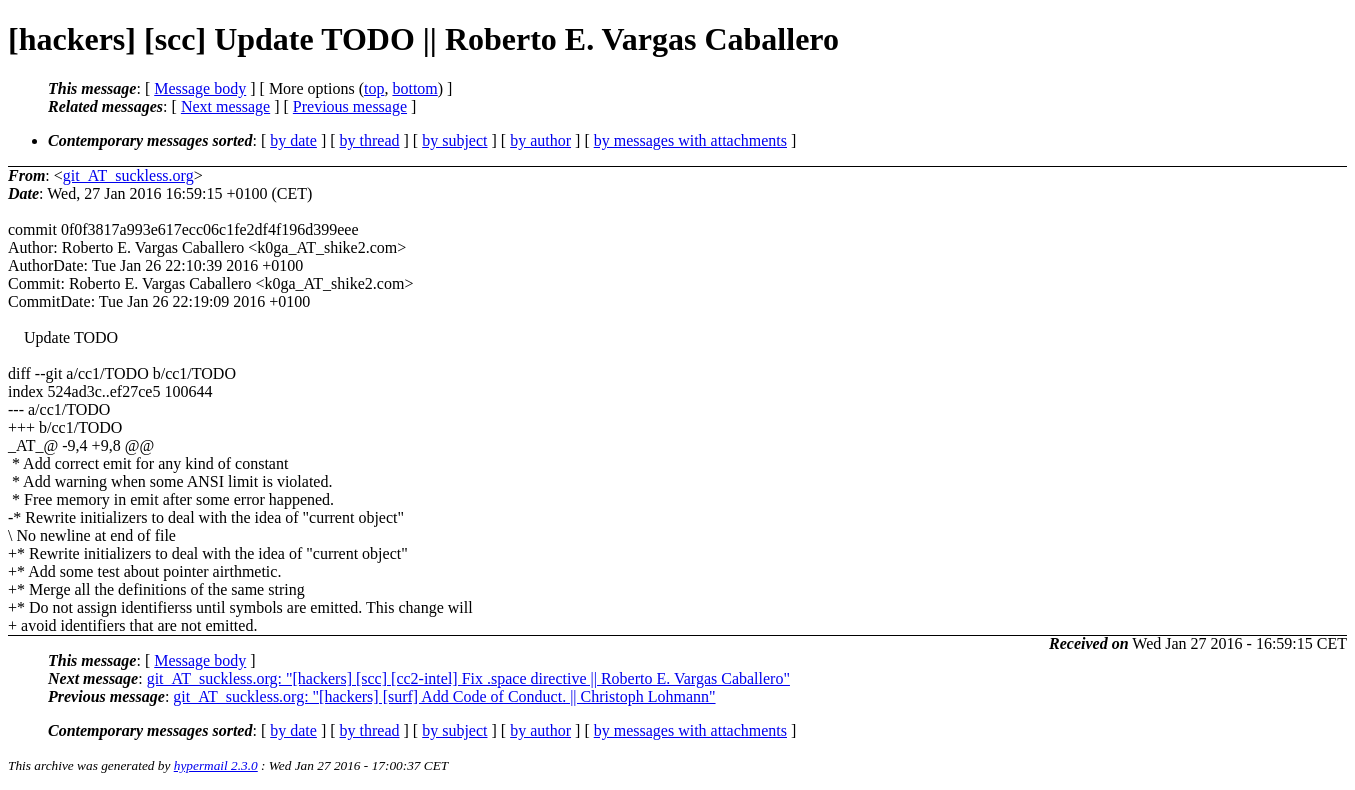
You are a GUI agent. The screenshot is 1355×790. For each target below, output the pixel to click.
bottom (414, 88)
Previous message (350, 106)
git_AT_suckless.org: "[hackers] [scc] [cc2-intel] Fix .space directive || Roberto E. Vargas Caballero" (468, 678)
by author (540, 140)
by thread (370, 140)
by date (293, 140)
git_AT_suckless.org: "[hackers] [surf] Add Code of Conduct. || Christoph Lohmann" (444, 696)
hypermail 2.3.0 (216, 765)
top (374, 88)
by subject (454, 140)
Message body (200, 88)
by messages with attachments (690, 140)
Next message (225, 106)
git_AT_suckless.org (128, 175)
